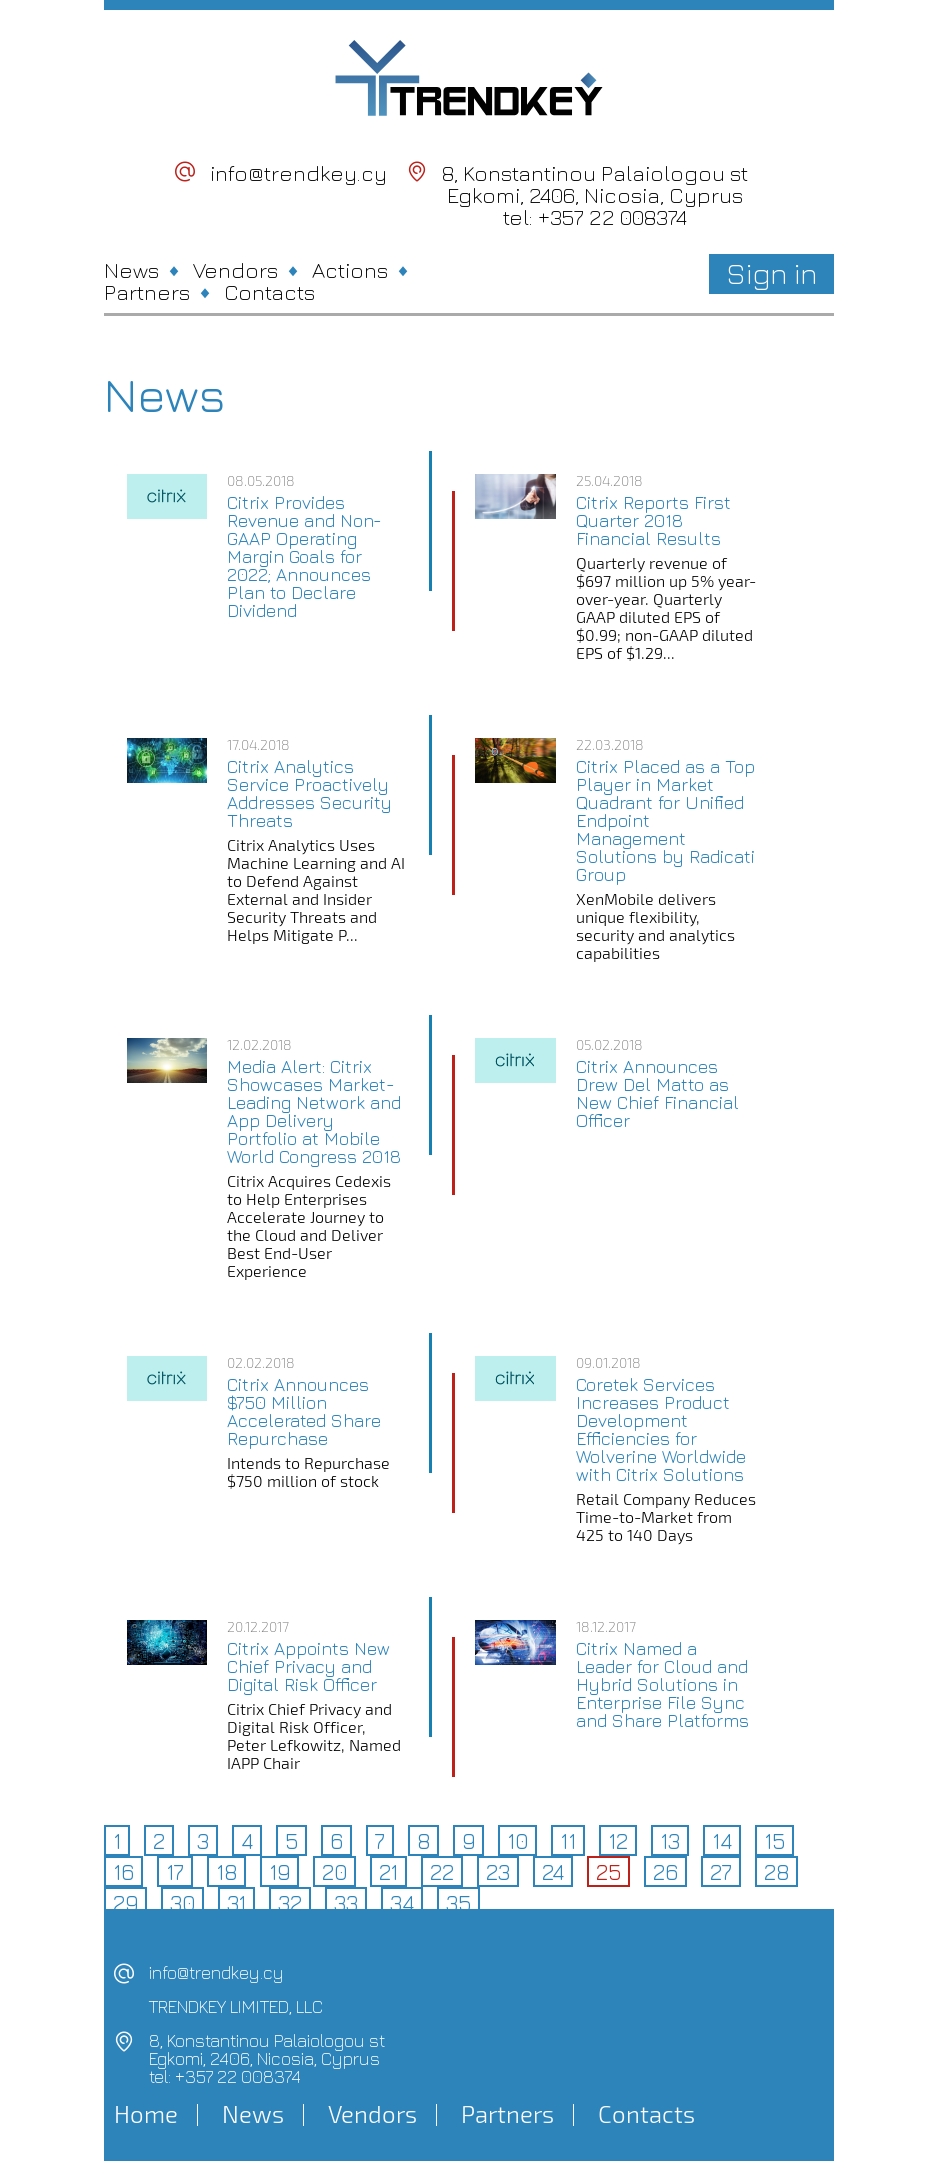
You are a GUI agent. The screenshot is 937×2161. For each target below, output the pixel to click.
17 (175, 1872)
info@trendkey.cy (298, 173)
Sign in (771, 273)
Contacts (269, 292)
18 (226, 1872)
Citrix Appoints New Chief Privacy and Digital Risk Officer (308, 1667)
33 (346, 1903)
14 (722, 1841)
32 (290, 1903)
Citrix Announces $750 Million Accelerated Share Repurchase (304, 1412)
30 (182, 1903)
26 (665, 1872)
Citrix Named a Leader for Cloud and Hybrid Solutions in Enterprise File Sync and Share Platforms (662, 1685)
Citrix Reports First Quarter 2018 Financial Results (653, 521)
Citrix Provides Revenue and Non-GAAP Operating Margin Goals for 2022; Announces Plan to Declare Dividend (304, 557)
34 (402, 1903)
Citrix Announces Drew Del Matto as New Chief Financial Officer (657, 1094)
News (131, 270)
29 (125, 1903)
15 (774, 1841)
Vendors (235, 270)
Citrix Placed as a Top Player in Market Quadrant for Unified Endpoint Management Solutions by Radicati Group (665, 821)
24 (553, 1872)
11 (568, 1841)
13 (670, 1841)
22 (442, 1872)
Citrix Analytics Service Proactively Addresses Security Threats (309, 794)
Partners (147, 292)
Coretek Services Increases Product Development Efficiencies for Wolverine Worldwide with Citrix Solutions (661, 1430)
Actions (350, 270)
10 (517, 1841)
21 (388, 1872)
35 (458, 1903)
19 (279, 1872)
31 (236, 1903)
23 (498, 1872)
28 (776, 1872)
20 (334, 1872)
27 (721, 1872)
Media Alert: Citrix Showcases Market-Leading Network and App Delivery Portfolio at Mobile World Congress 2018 (314, 1112)
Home (146, 2114)
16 (123, 1872)
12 (618, 1841)
